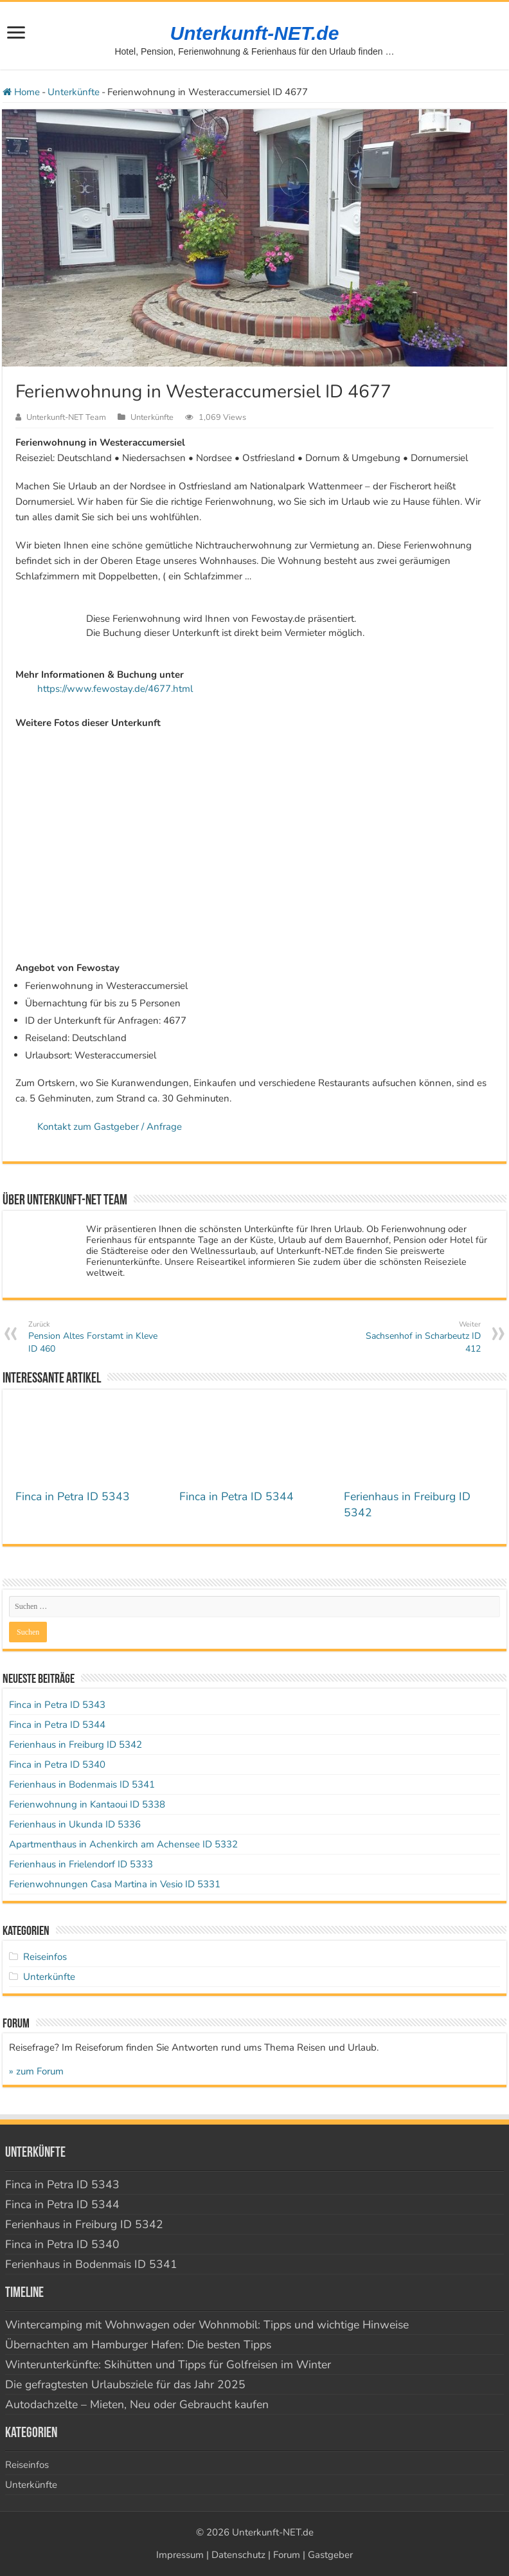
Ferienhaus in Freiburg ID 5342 (75, 1744)
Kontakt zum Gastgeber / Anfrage (109, 1126)
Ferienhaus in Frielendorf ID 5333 (81, 1864)
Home (21, 92)
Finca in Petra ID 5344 (236, 1496)
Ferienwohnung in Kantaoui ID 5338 (87, 1804)
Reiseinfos (45, 1956)
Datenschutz (238, 2554)
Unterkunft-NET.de (254, 33)
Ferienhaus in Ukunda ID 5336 (75, 1824)
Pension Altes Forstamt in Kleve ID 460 (94, 1337)
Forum (286, 2554)
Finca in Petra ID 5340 (57, 1764)
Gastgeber (330, 2554)
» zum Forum (36, 2071)
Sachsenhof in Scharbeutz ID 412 (415, 1337)
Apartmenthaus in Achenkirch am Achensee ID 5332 (123, 1844)
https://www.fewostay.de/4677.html (115, 688)
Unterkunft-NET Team (66, 417)
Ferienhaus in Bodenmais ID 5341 (82, 1784)
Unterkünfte (74, 92)
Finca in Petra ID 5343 (72, 1496)
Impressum (180, 2554)
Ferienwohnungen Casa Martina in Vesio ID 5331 (114, 1884)
